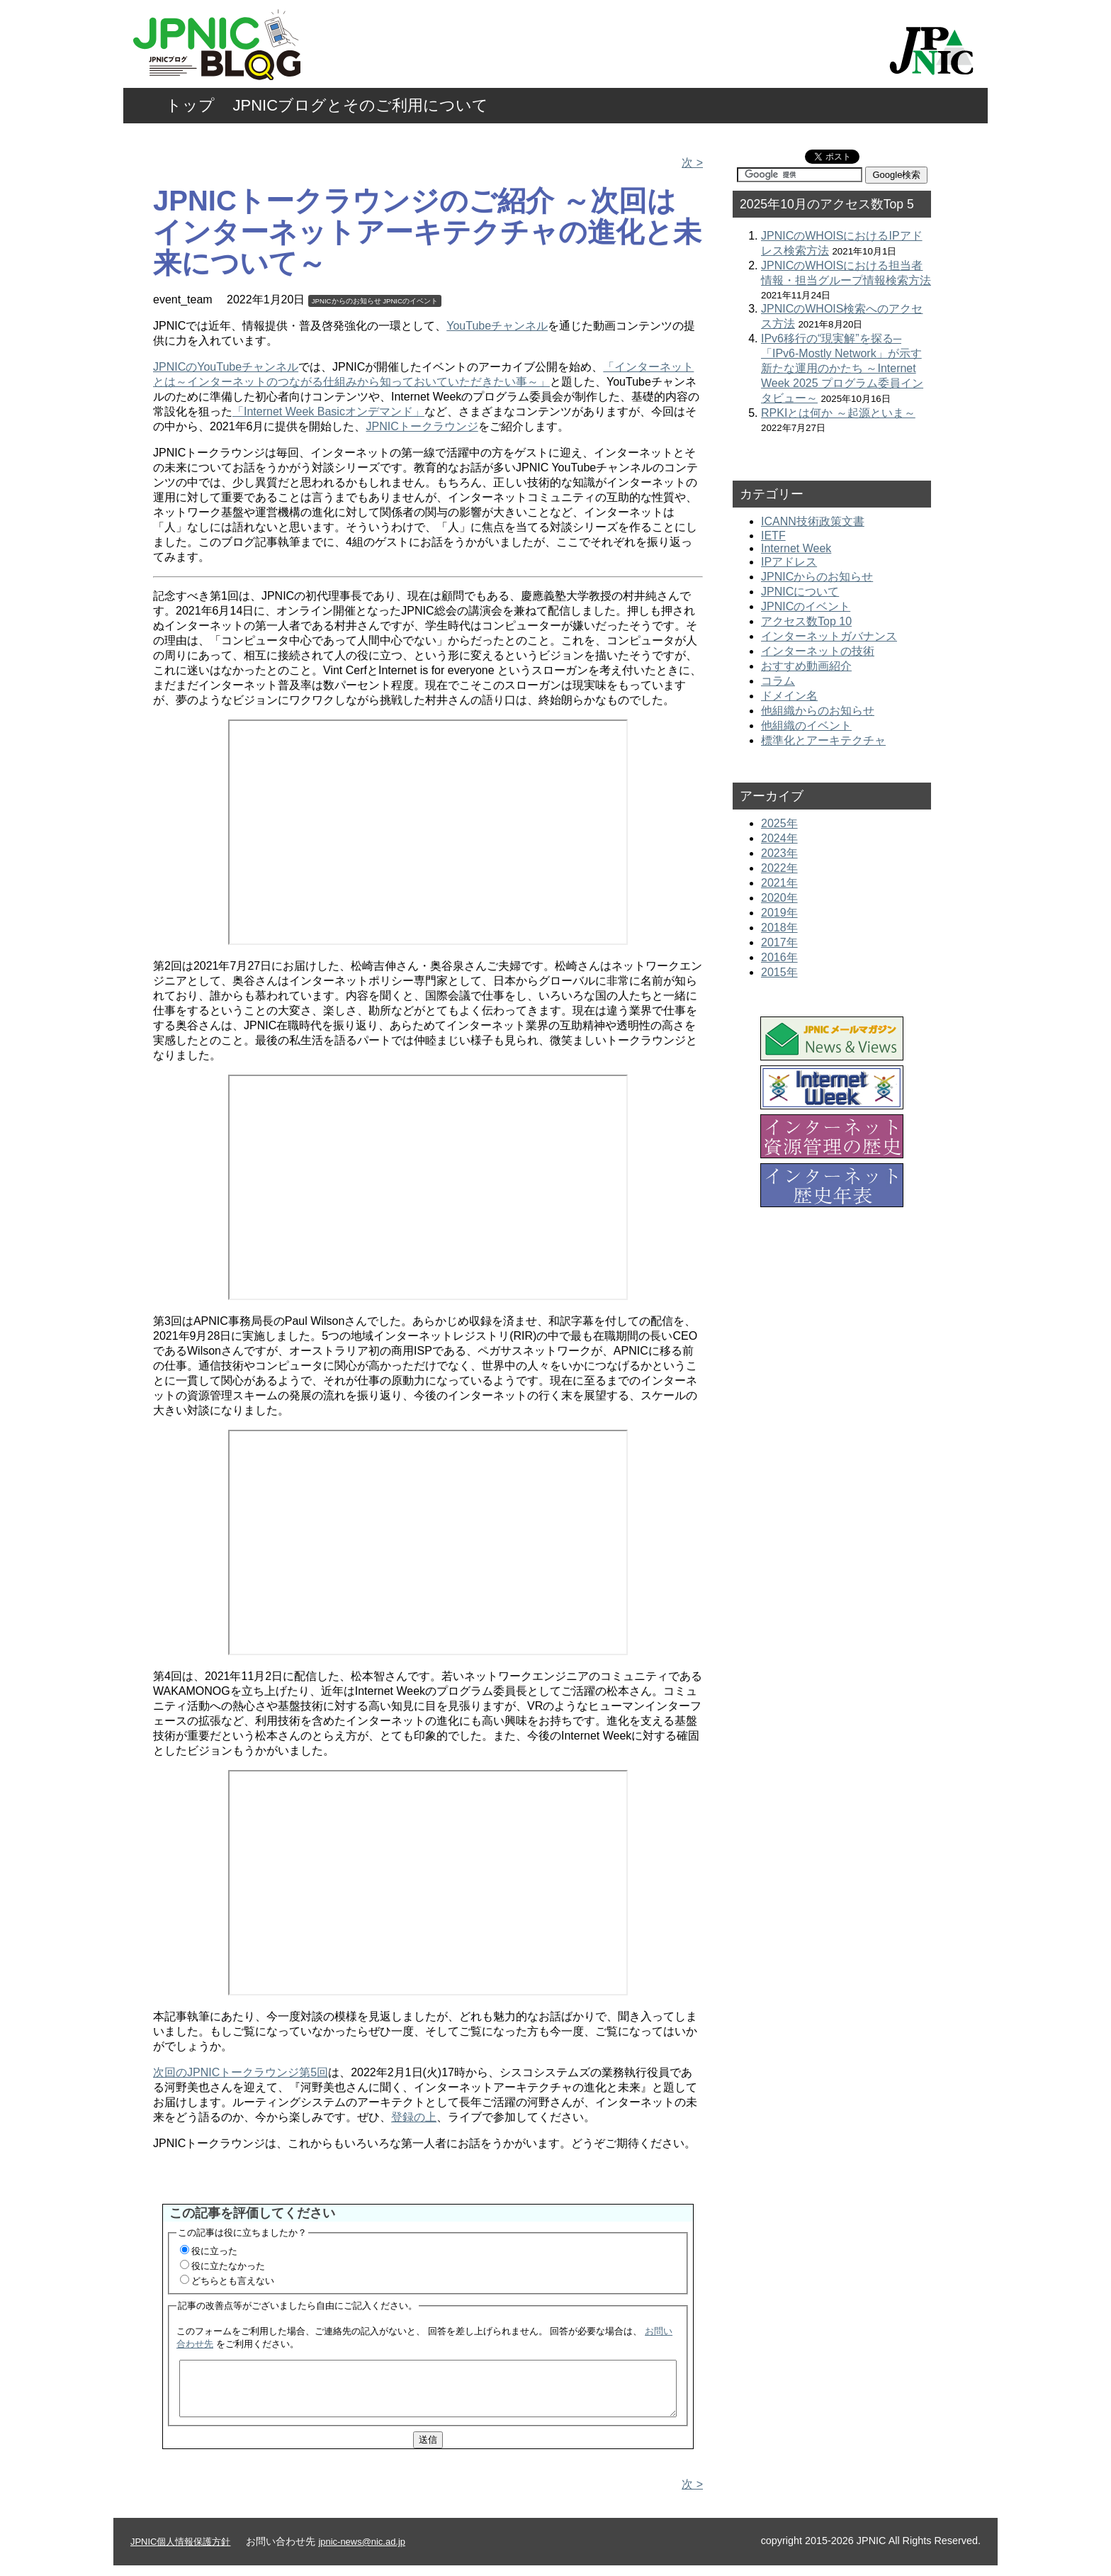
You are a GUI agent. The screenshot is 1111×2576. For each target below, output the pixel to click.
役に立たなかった (228, 2266)
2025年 (779, 823)
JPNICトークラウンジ (422, 426)
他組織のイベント (806, 725)
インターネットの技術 (817, 651)
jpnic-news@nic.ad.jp (361, 2552)
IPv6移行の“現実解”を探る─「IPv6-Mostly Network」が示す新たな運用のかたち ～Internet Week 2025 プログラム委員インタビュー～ (842, 368)
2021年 (779, 883)
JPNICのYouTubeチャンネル (225, 367)
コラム (778, 681)
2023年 (779, 853)
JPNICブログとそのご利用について (361, 105)
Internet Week (796, 548)
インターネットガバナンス (829, 636)
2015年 (779, 972)
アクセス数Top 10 (806, 621)
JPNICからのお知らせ (346, 301)
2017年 (779, 942)
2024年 (779, 838)
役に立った (214, 2251)
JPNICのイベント (410, 301)
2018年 (779, 928)
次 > (692, 163)
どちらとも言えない (232, 2280)
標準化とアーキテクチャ (823, 740)
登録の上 (413, 2117)
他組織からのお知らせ (817, 711)
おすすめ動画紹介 (806, 666)
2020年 (779, 898)
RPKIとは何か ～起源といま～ (838, 413)
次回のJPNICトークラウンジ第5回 (240, 2072)
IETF (773, 536)
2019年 (779, 913)
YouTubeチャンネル (497, 326)
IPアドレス (789, 562)
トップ (190, 105)
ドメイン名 (789, 696)
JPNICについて (800, 592)
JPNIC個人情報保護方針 (180, 2552)
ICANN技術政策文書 (812, 521)
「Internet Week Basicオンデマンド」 (328, 411)
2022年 (779, 868)
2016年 (779, 957)
